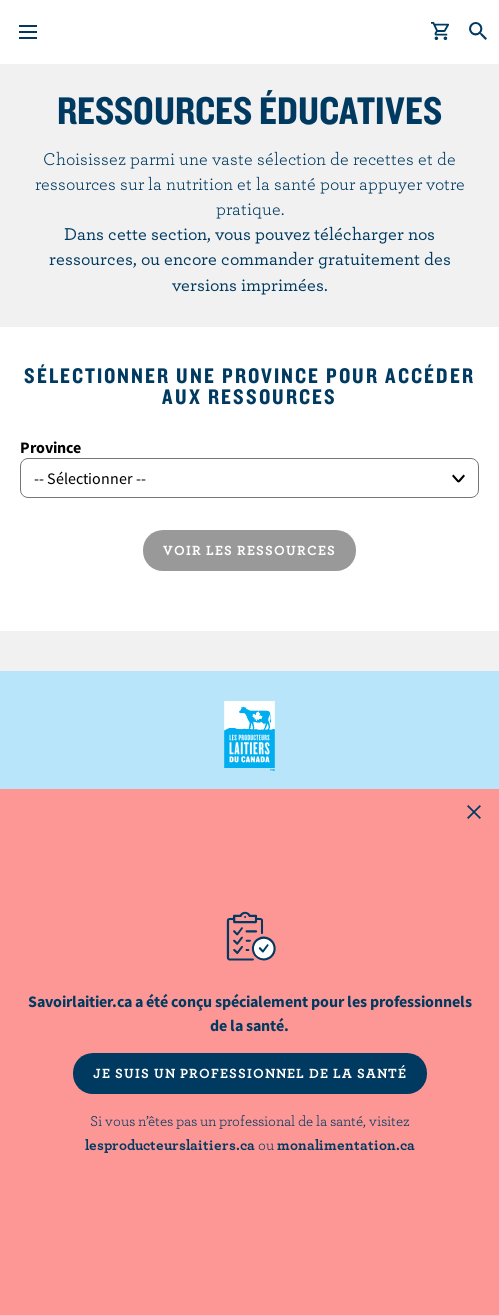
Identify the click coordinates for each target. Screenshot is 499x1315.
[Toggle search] (479, 32)
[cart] (441, 32)
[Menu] (28, 32)
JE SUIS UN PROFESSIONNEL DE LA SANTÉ (250, 1073)
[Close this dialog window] (474, 814)
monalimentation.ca (346, 1144)
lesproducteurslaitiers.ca (170, 1144)
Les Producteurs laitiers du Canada (249, 736)
